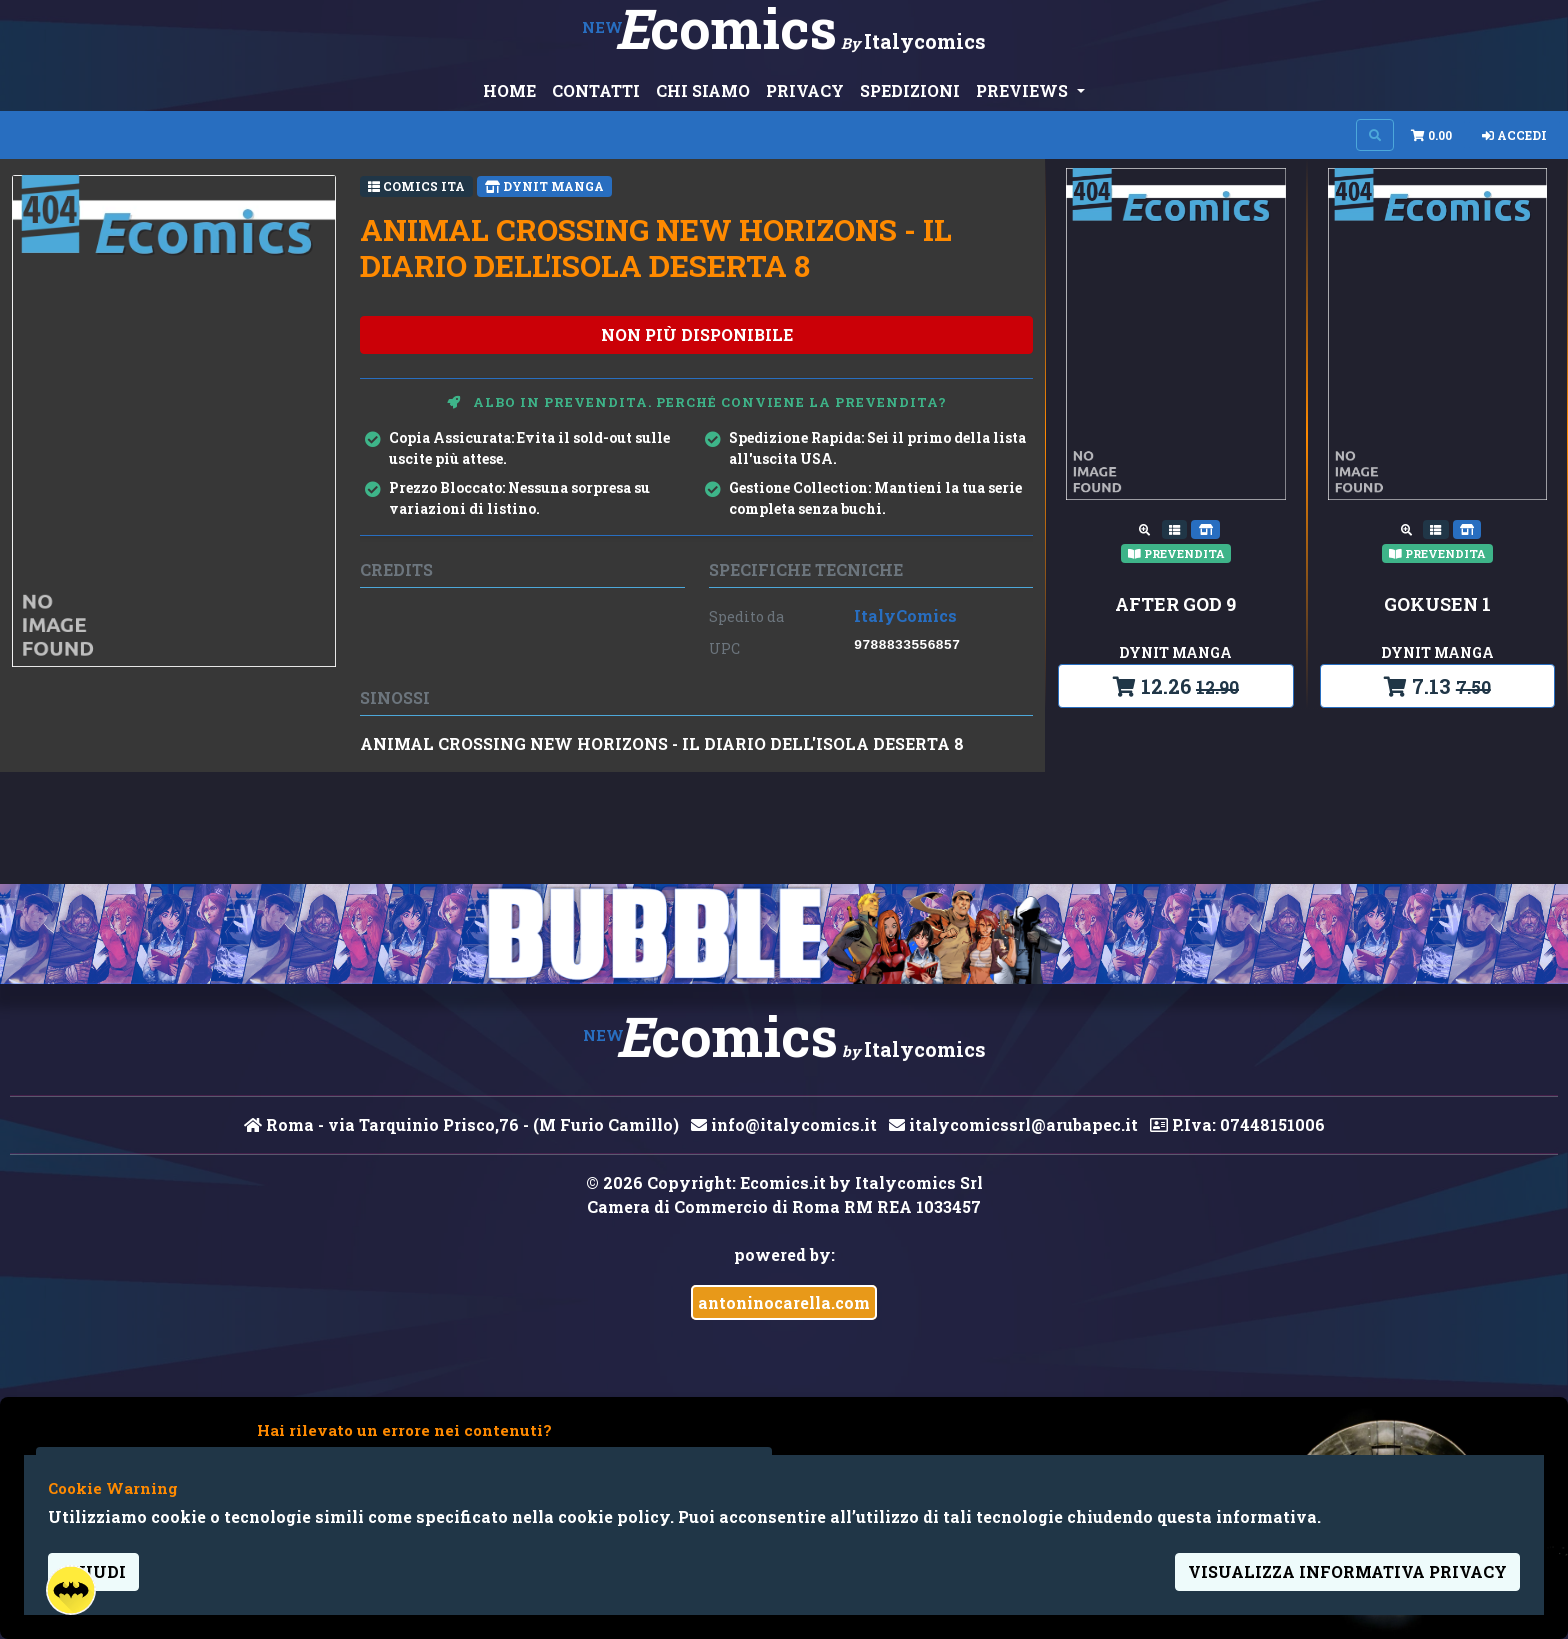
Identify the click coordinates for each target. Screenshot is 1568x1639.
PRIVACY (805, 90)
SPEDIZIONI (910, 90)
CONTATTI (596, 90)
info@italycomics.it (784, 1124)
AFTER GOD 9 (1175, 605)
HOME (509, 90)
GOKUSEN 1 (1437, 605)
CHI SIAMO (703, 90)
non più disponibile (697, 334)
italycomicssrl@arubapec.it (1013, 1124)
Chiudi (93, 1571)
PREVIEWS (1024, 90)
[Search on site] (1375, 135)
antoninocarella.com (784, 1302)
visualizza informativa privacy (1347, 1571)
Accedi (1514, 135)
